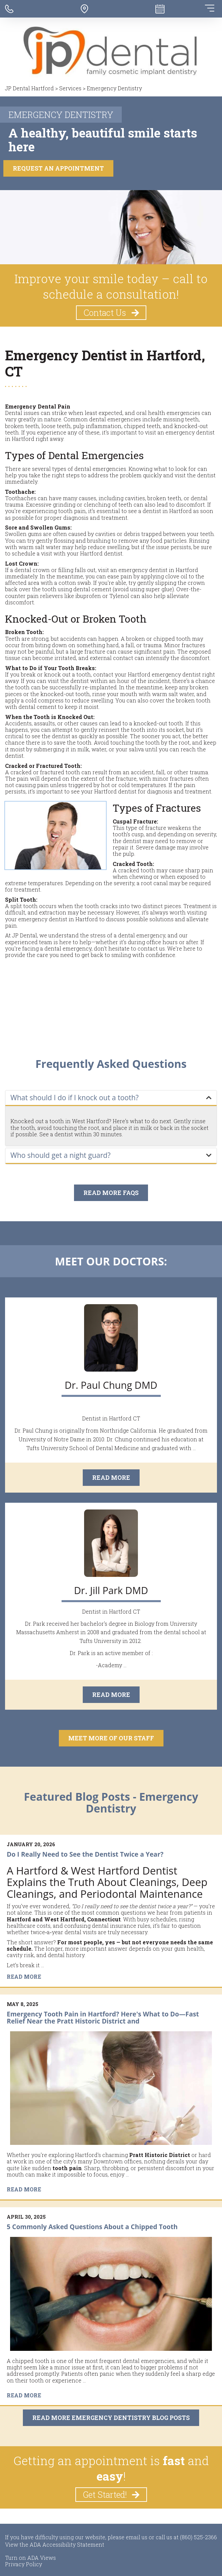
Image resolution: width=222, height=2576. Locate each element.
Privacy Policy (23, 2564)
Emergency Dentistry (114, 88)
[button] (111, 1097)
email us (136, 2537)
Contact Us (111, 312)
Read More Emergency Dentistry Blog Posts (111, 2418)
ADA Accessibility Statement (67, 2544)
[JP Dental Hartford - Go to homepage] (111, 52)
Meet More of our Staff (111, 1738)
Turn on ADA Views (30, 2557)
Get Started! (112, 2494)
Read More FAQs (111, 1193)
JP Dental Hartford (29, 88)
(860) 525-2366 (198, 2537)
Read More (111, 1477)
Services (70, 88)
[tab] (111, 1098)
